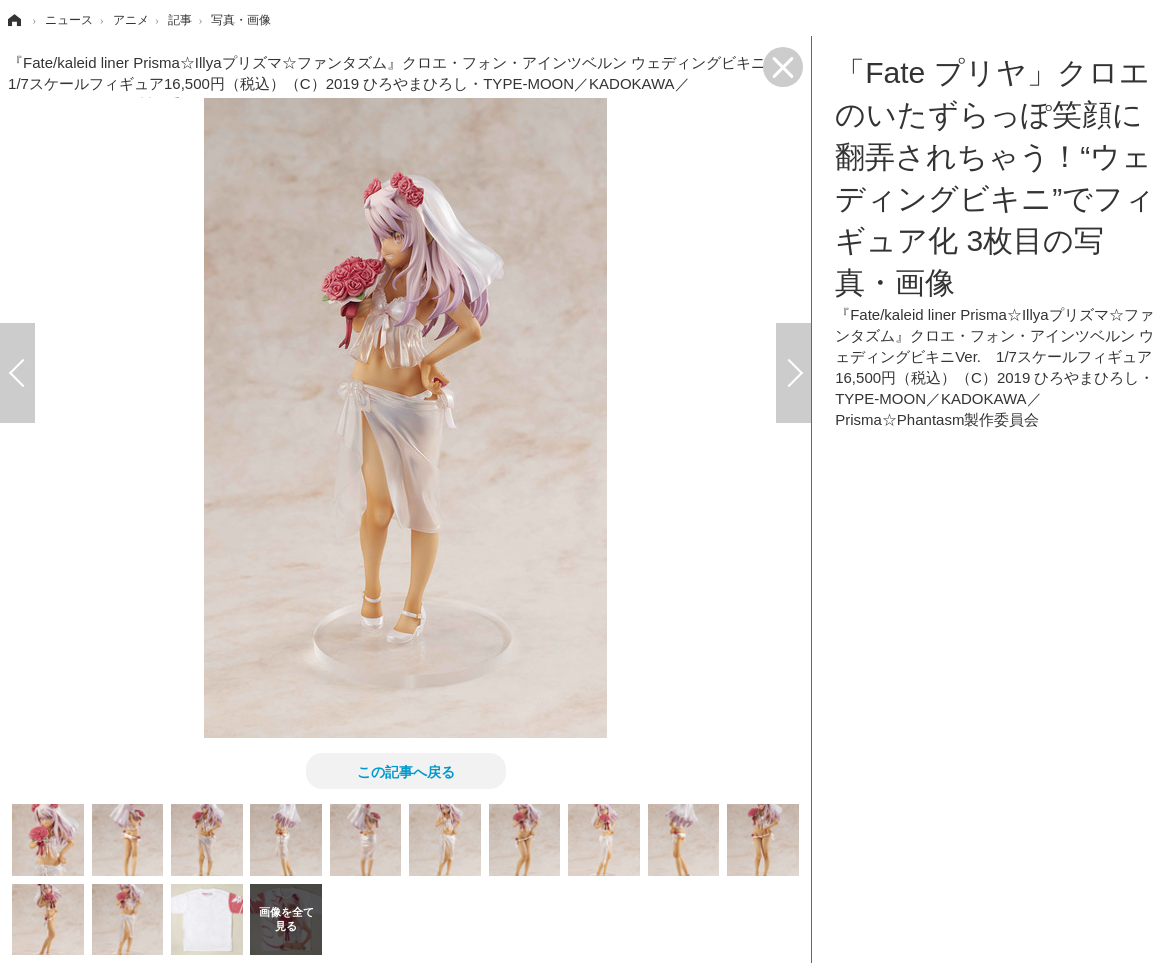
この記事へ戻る (406, 771)
